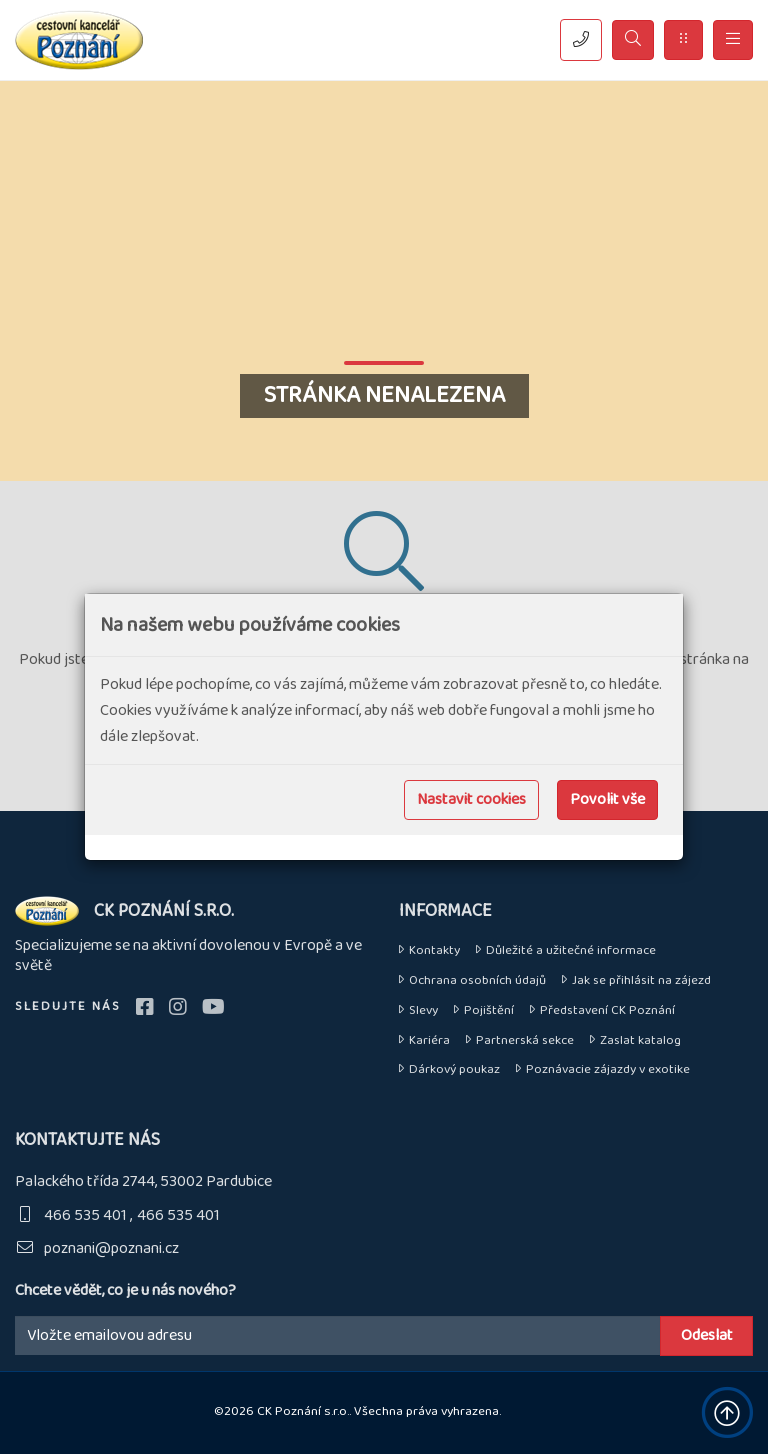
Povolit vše (607, 799)
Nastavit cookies (471, 799)
